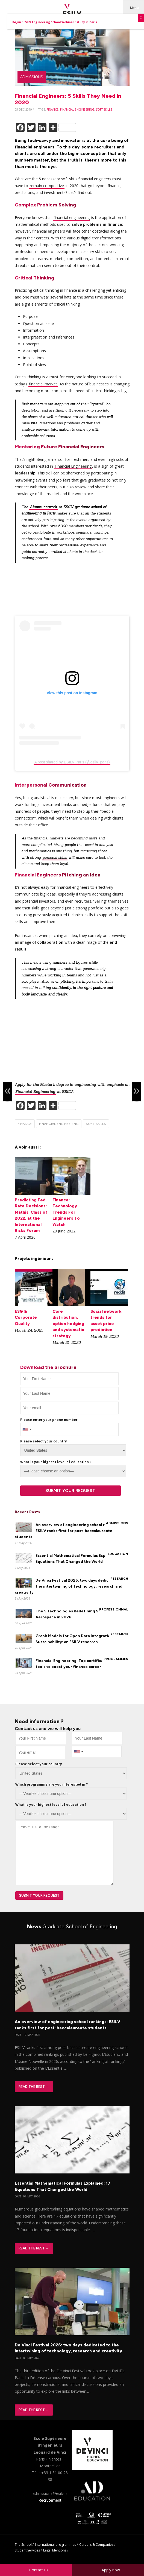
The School (23, 2544)
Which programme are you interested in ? (51, 1784)
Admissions (31, 77)
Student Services (27, 2550)
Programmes (116, 1659)
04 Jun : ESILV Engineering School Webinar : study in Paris (54, 22)
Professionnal (113, 1609)
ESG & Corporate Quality (26, 1317)
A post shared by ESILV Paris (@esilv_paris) (72, 762)
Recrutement (50, 2500)
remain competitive (47, 185)
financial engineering (77, 109)
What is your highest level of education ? (55, 1462)
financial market (43, 383)
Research (119, 1579)
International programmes (55, 2544)
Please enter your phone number (49, 1419)
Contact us (38, 2569)
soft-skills (104, 109)
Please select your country (43, 1441)
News (72, 1926)
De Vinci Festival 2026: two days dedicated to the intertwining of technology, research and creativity (69, 1586)
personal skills (55, 857)
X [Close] (141, 17)
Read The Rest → (34, 2087)
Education (118, 1554)
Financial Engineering (73, 466)
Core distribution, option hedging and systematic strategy (68, 1323)
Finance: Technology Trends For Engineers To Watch (66, 1212)
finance (52, 109)
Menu (134, 7)
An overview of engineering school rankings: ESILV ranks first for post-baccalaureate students (68, 1531)
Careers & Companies (96, 2544)
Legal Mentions (54, 2550)
